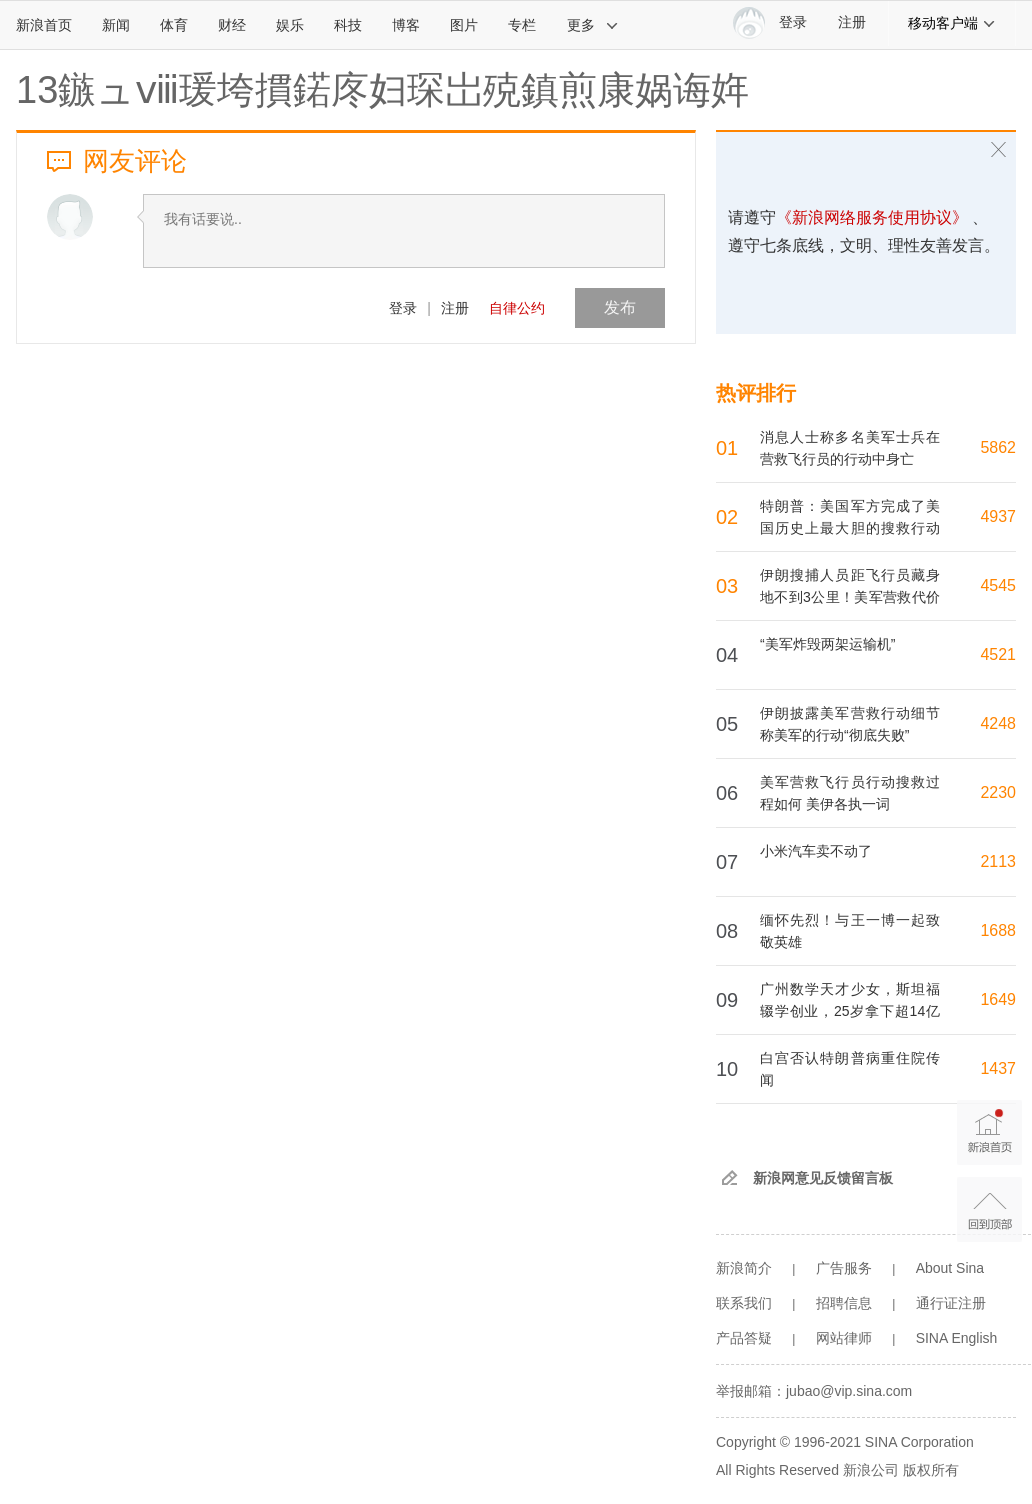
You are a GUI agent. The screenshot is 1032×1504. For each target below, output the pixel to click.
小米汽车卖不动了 (816, 851)
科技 (348, 25)
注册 (852, 22)
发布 (620, 307)
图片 (464, 25)
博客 (406, 25)
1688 (998, 930)
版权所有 (931, 1470)
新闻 (116, 25)
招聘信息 (844, 1303)
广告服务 (844, 1268)
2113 (998, 861)
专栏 (522, 25)
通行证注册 (951, 1303)
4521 (998, 654)
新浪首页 (44, 25)
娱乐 (290, 25)
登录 (403, 308)
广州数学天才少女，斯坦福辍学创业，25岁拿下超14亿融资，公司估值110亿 (850, 1011)
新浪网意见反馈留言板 (823, 1178)
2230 (998, 792)
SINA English (957, 1338)
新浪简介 (744, 1268)
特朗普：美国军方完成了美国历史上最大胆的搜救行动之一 (850, 528)
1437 (998, 1068)
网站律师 (844, 1338)
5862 (998, 447)
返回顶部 (989, 1209)
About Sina (950, 1268)
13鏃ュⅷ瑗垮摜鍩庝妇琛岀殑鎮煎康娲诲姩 (382, 90)
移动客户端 (952, 23)
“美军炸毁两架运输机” (827, 644)
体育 (174, 25)
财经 (232, 25)
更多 (593, 25)
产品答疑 (744, 1338)
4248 (998, 723)
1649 (998, 999)
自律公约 (517, 308)
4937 (998, 516)
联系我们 (744, 1303)
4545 (998, 585)
